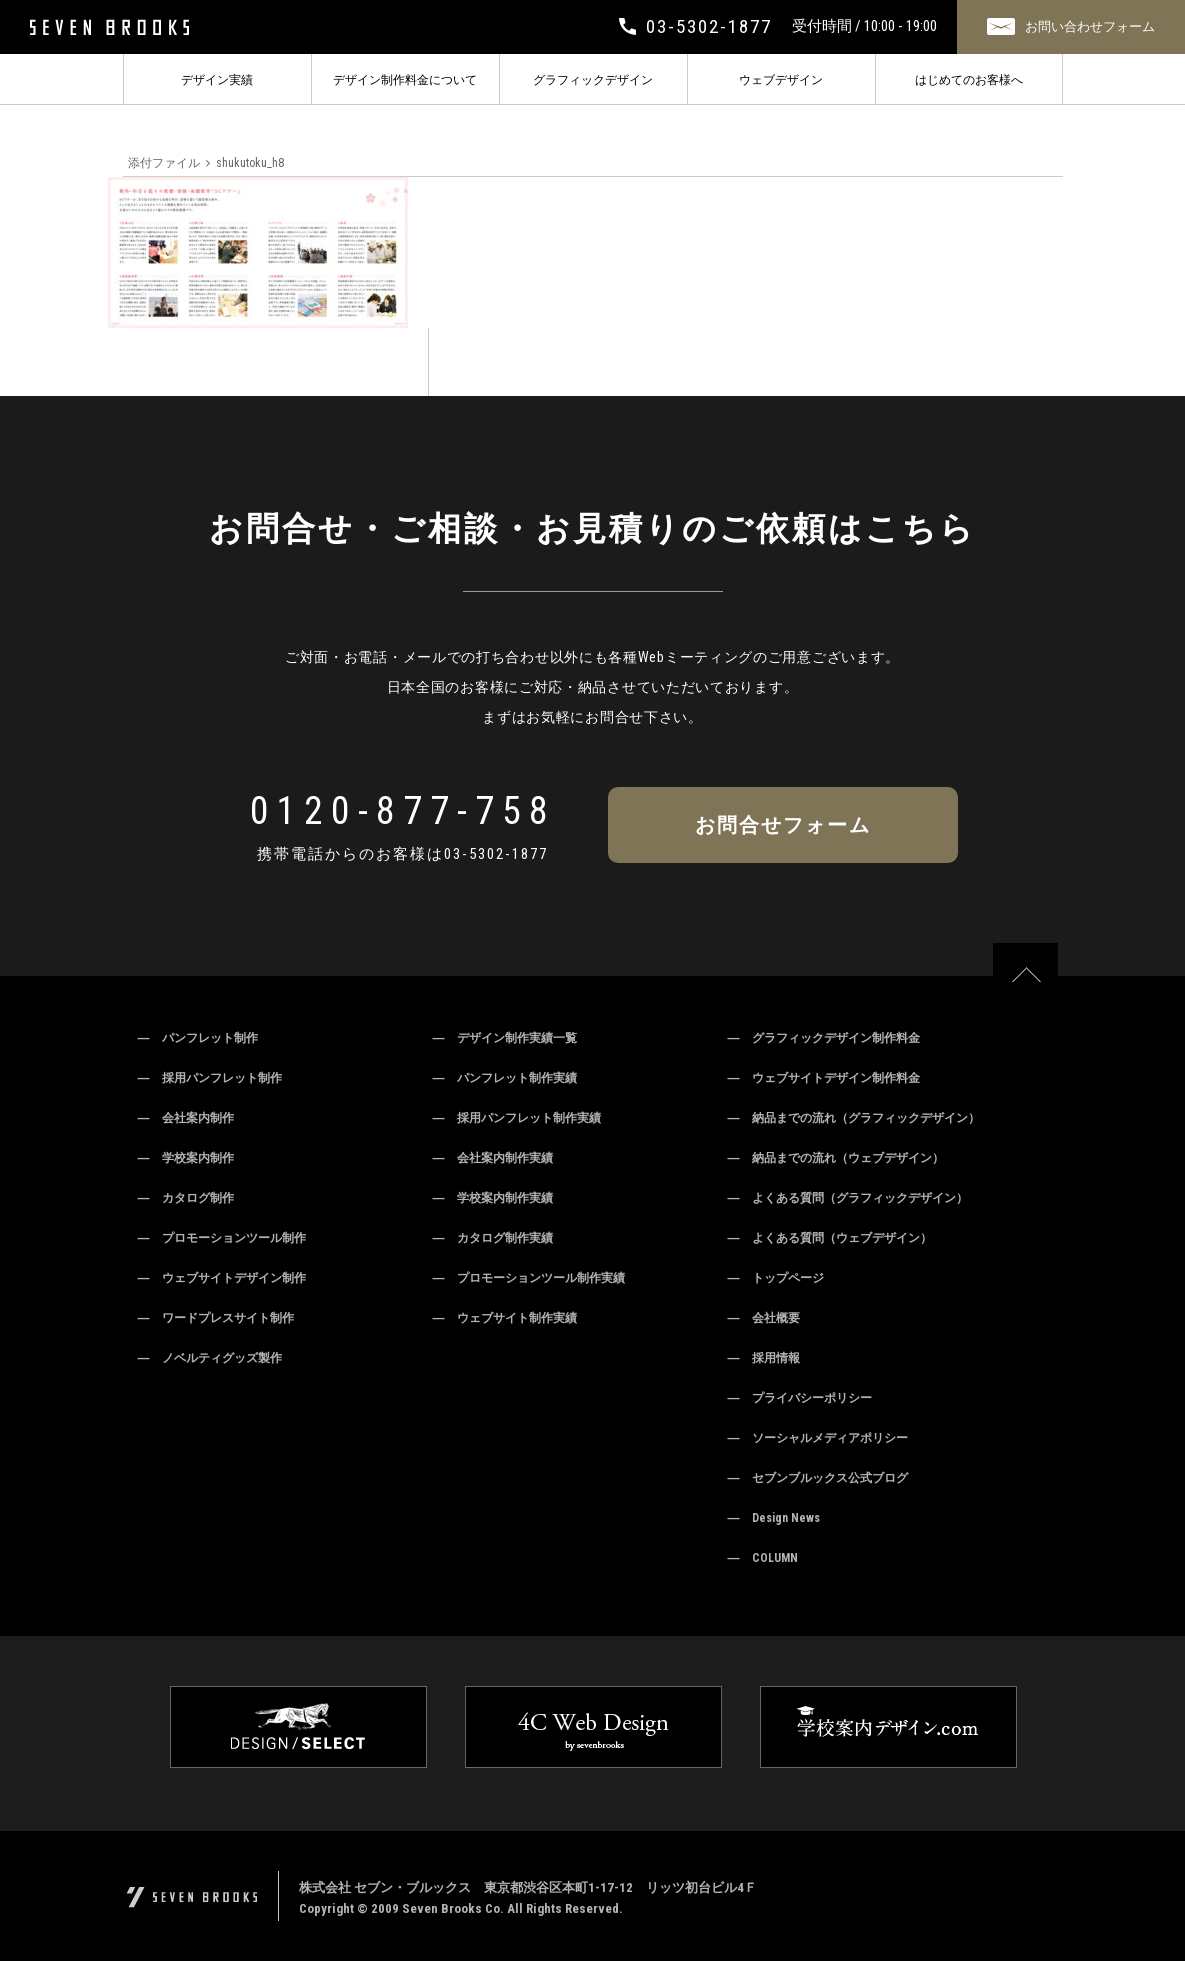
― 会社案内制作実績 (493, 1158)
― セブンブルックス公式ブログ (818, 1478)
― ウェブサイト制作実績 (505, 1318)
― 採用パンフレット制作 (210, 1078)
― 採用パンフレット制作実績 (517, 1118)
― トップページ (776, 1278)
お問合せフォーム (783, 825)
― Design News (774, 1518)
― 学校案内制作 (186, 1158)
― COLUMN (763, 1558)
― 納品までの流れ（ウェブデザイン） (836, 1158)
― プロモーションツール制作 (222, 1238)
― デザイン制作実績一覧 (505, 1038)
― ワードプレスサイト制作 (216, 1318)
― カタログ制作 (186, 1198)
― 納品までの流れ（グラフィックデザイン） (854, 1118)
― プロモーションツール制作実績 (529, 1278)
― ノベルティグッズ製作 (210, 1358)
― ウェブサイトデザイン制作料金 (824, 1078)
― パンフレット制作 (198, 1038)
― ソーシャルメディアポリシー (818, 1438)
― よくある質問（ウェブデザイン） (830, 1238)
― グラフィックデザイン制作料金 (824, 1038)
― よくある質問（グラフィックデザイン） (848, 1198)
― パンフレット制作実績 (505, 1078)
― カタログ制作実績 (493, 1238)
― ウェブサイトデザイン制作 (222, 1278)
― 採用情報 (764, 1358)
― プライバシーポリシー (800, 1398)
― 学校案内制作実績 (493, 1198)
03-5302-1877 (496, 854)
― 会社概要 (764, 1318)
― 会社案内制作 (186, 1118)
